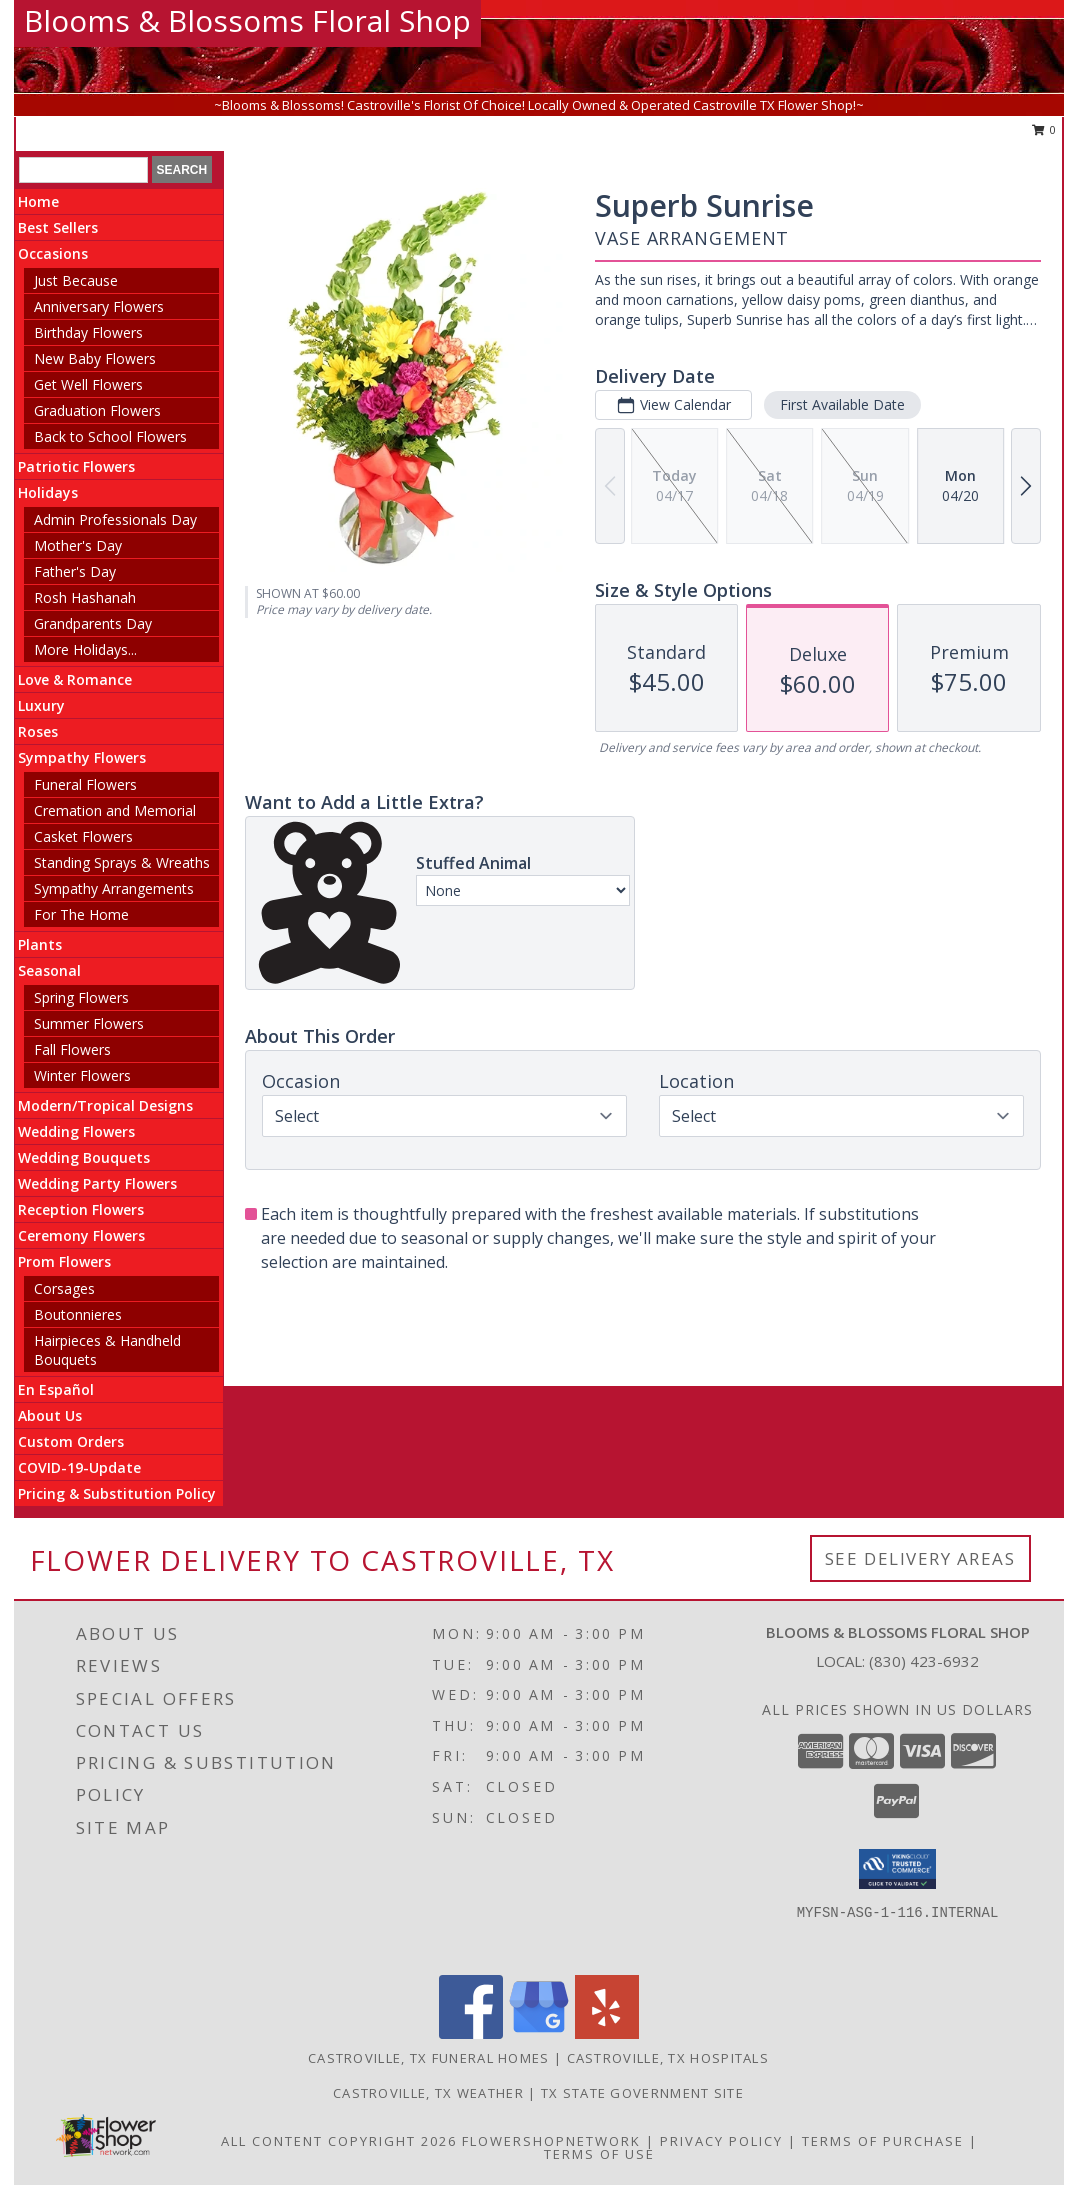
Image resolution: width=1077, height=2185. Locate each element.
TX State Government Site (642, 2093)
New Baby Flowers (95, 358)
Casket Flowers (83, 836)
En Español (56, 1389)
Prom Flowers (64, 1261)
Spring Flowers (81, 997)
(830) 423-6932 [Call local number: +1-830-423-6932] (924, 1661)
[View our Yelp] (607, 2033)
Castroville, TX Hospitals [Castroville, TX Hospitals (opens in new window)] (668, 2058)
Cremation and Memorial (115, 810)
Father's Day (75, 571)
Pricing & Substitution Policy (117, 1493)
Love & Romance (75, 679)
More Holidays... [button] (85, 649)
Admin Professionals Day (115, 519)
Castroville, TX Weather (428, 2093)
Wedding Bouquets (84, 1157)
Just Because (76, 280)
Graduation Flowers (97, 410)
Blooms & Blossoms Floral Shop (247, 20)
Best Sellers (58, 227)
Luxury (41, 705)
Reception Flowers (81, 1209)
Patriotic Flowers (76, 466)
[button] (897, 1869)
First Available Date (842, 404)
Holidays (48, 492)
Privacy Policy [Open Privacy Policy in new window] (721, 2141)
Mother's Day (78, 545)
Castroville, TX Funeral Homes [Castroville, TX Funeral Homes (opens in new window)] (429, 2058)
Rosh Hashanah (85, 597)
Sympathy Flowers (82, 757)
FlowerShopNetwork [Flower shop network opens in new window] (551, 2141)
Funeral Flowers (85, 784)
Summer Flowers (89, 1023)
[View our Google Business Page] (539, 2033)
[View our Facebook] (471, 2033)
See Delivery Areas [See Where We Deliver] (920, 1558)
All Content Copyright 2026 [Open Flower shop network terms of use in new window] (339, 2141)
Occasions (53, 253)
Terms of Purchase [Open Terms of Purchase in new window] (883, 2141)
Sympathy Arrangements (114, 888)
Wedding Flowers (76, 1131)
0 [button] (1044, 129)
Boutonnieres (78, 1314)
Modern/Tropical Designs (105, 1105)
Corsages (64, 1288)
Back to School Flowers (110, 436)
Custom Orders (71, 1441)
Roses (38, 731)
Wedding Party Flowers (97, 1183)
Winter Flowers (82, 1075)
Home (38, 201)
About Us (50, 1415)
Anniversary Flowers (99, 306)
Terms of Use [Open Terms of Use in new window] (599, 2154)
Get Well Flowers (88, 384)
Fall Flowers (72, 1049)
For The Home (81, 914)
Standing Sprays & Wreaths (122, 862)
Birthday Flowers (88, 332)
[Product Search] (83, 170)
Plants (40, 944)
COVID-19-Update (79, 1467)
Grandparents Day (93, 623)
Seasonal (49, 970)
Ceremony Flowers (81, 1235)
